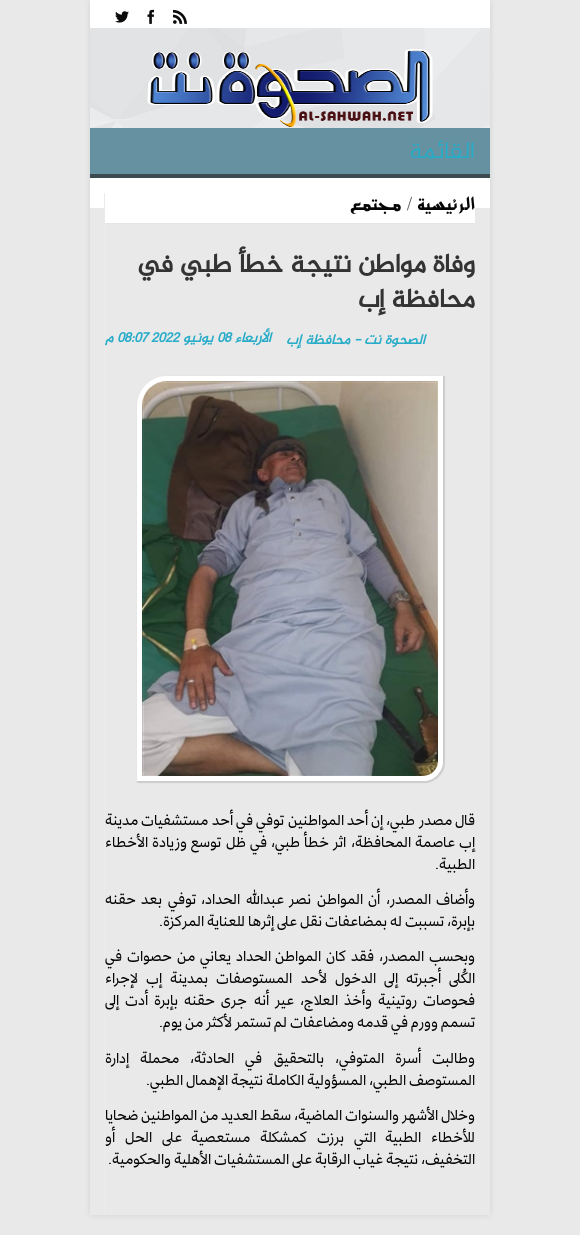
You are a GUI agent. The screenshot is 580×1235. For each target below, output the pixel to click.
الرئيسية (446, 203)
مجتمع (376, 203)
